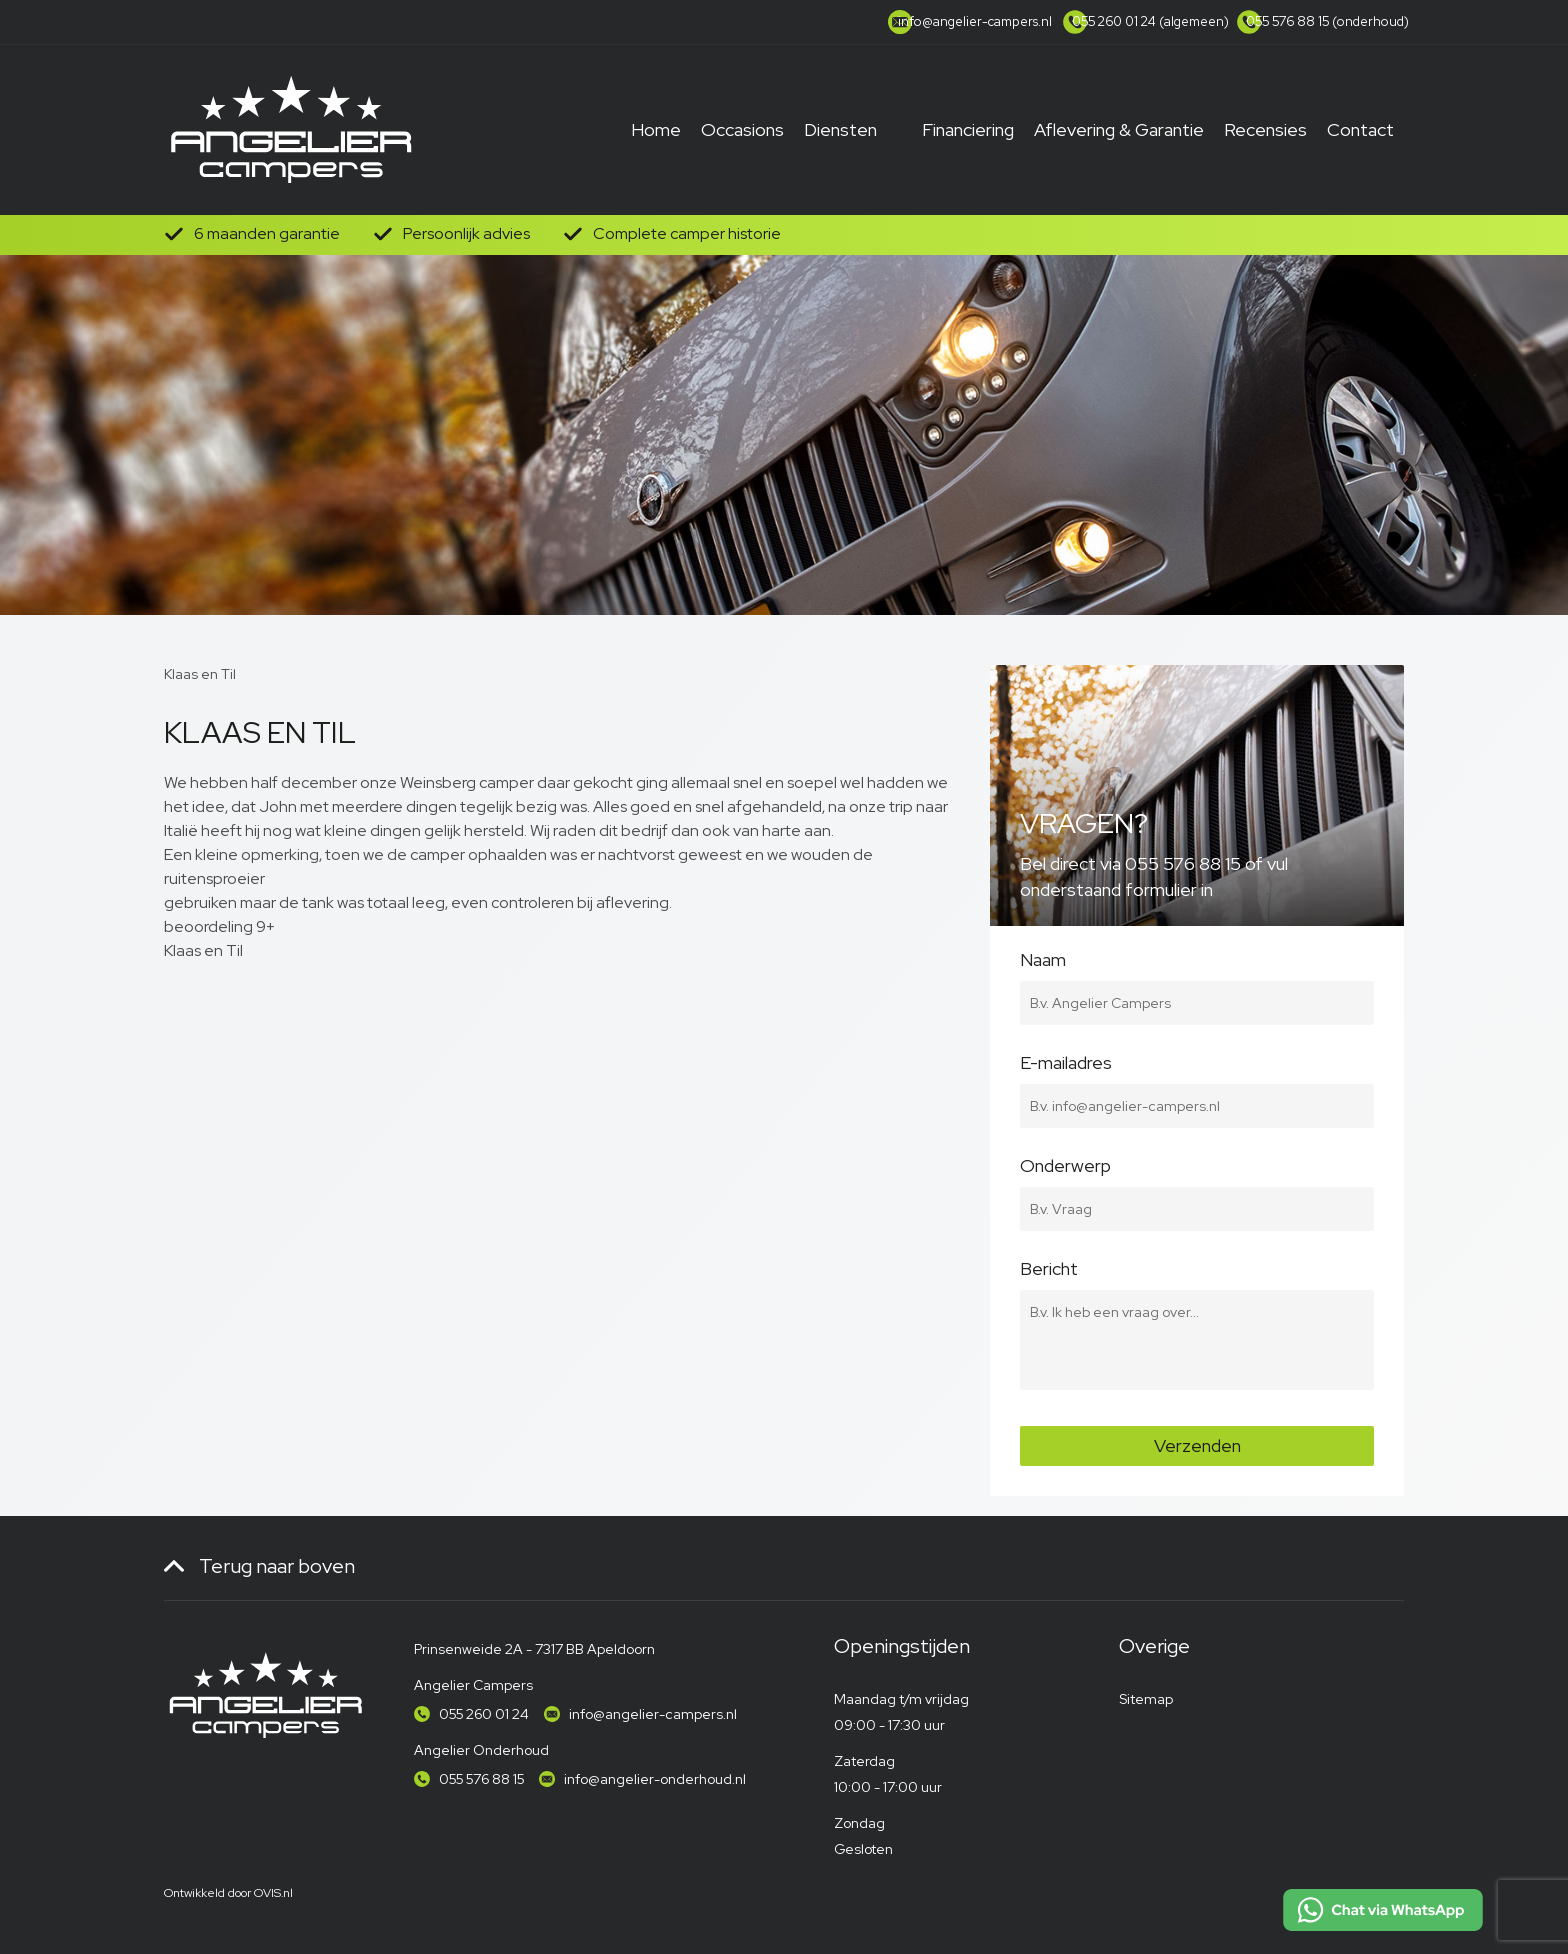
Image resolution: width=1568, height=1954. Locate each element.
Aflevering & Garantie (1119, 129)
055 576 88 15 (481, 1779)
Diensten (840, 129)
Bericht (1197, 1280)
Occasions (742, 129)
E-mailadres (1197, 1074)
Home (656, 129)
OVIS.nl (273, 1893)
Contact (1360, 129)
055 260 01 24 (484, 1714)
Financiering (968, 129)
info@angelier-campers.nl (653, 1714)
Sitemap (1146, 1699)
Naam (1197, 971)
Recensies (1265, 129)
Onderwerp (1197, 1177)
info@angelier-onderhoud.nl (655, 1779)
